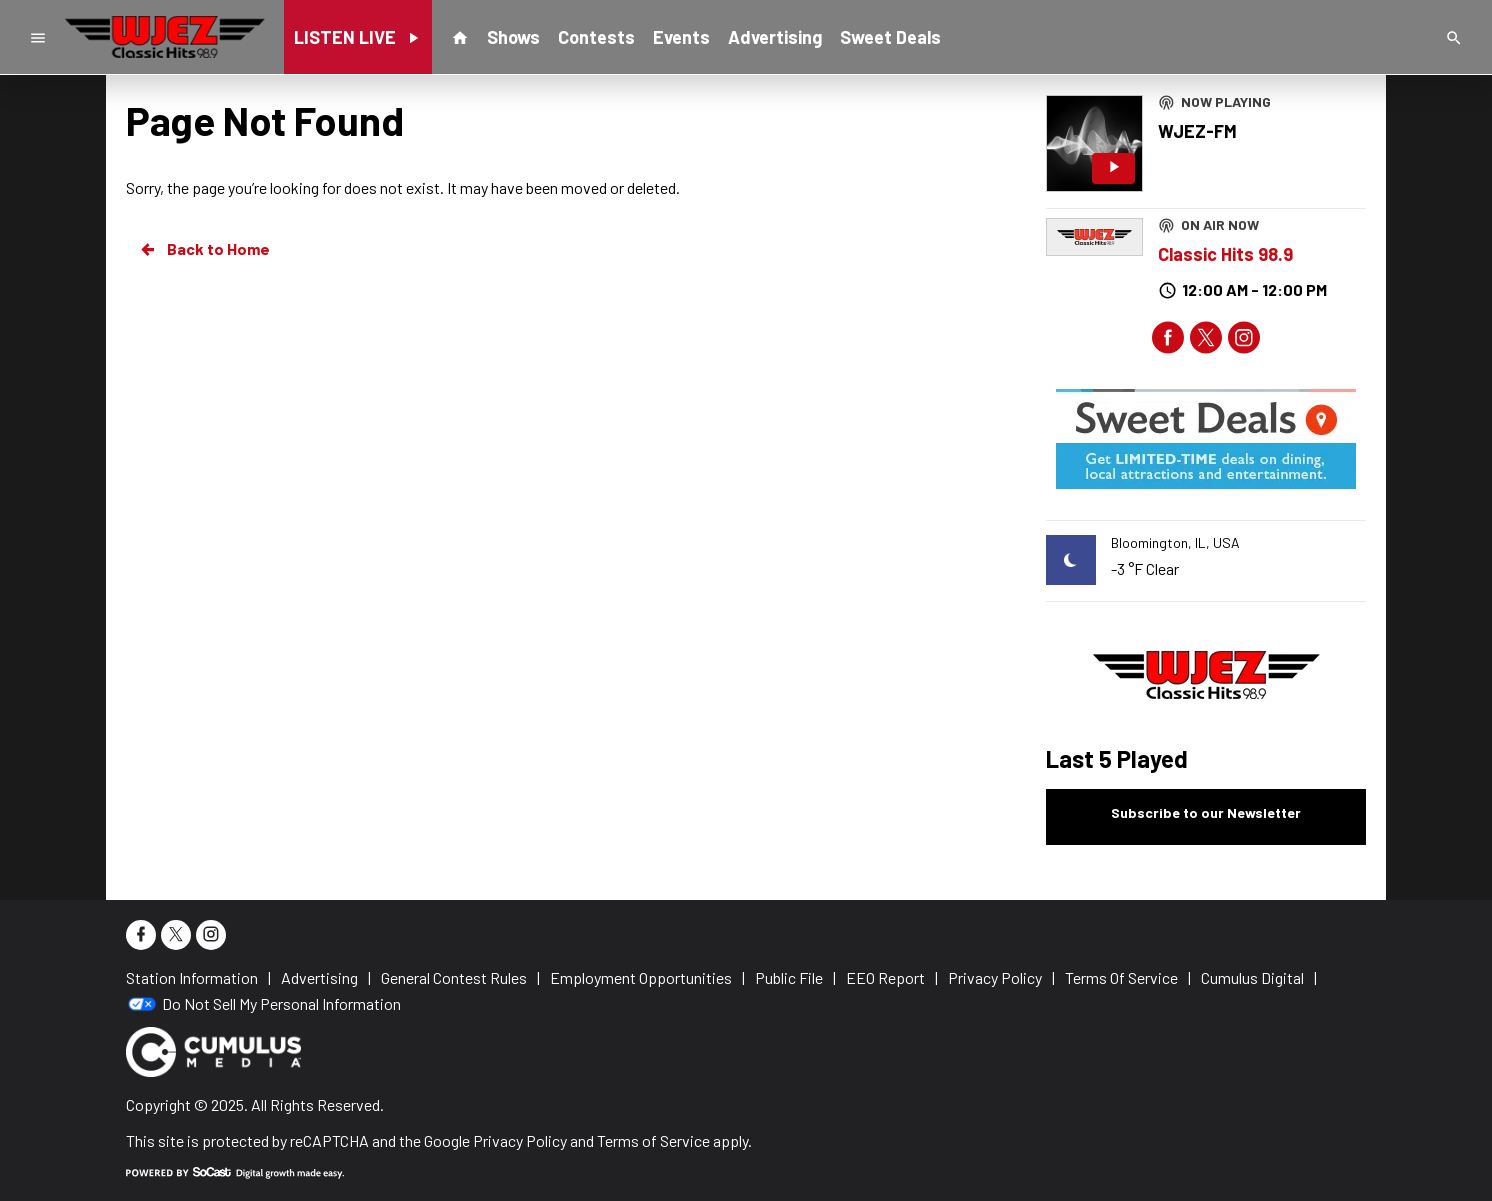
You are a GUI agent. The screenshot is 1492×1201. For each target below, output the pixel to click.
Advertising (775, 37)
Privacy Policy (520, 1140)
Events (681, 37)
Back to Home (204, 249)
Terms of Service (653, 1140)
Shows (513, 37)
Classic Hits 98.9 (1225, 254)
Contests (596, 37)
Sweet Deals (890, 37)
